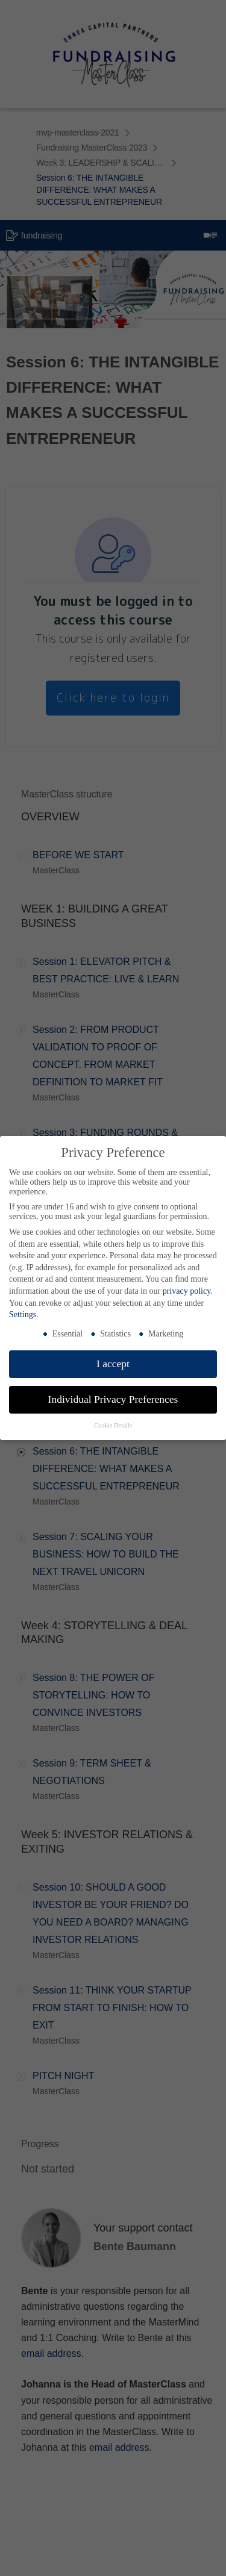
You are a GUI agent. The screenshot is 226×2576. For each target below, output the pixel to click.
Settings (22, 1314)
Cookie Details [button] (113, 1425)
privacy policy (187, 1291)
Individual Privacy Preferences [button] (113, 1399)
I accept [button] (113, 1364)
